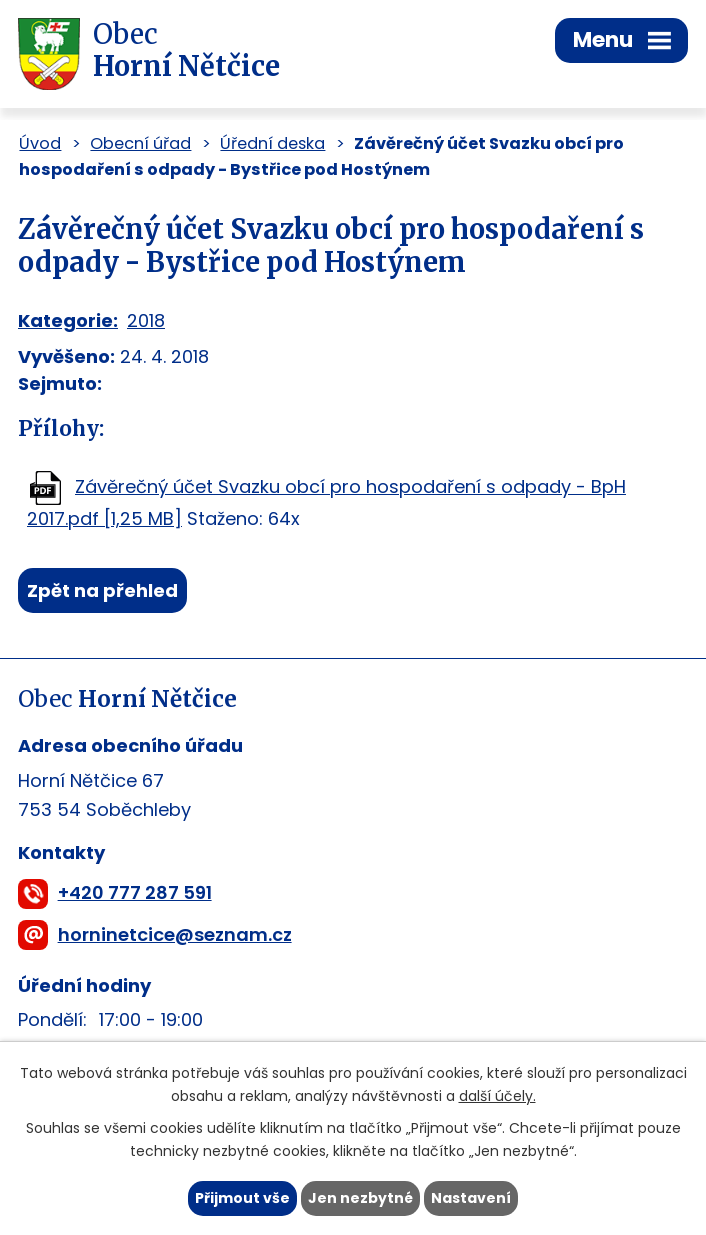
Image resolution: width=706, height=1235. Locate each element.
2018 (146, 320)
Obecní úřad (140, 143)
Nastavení (471, 1198)
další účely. (497, 1096)
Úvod (40, 143)
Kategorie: (68, 320)
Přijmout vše (242, 1198)
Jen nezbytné (360, 1198)
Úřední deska (272, 143)
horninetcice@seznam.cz (175, 934)
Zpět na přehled (102, 590)
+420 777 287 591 (135, 892)
